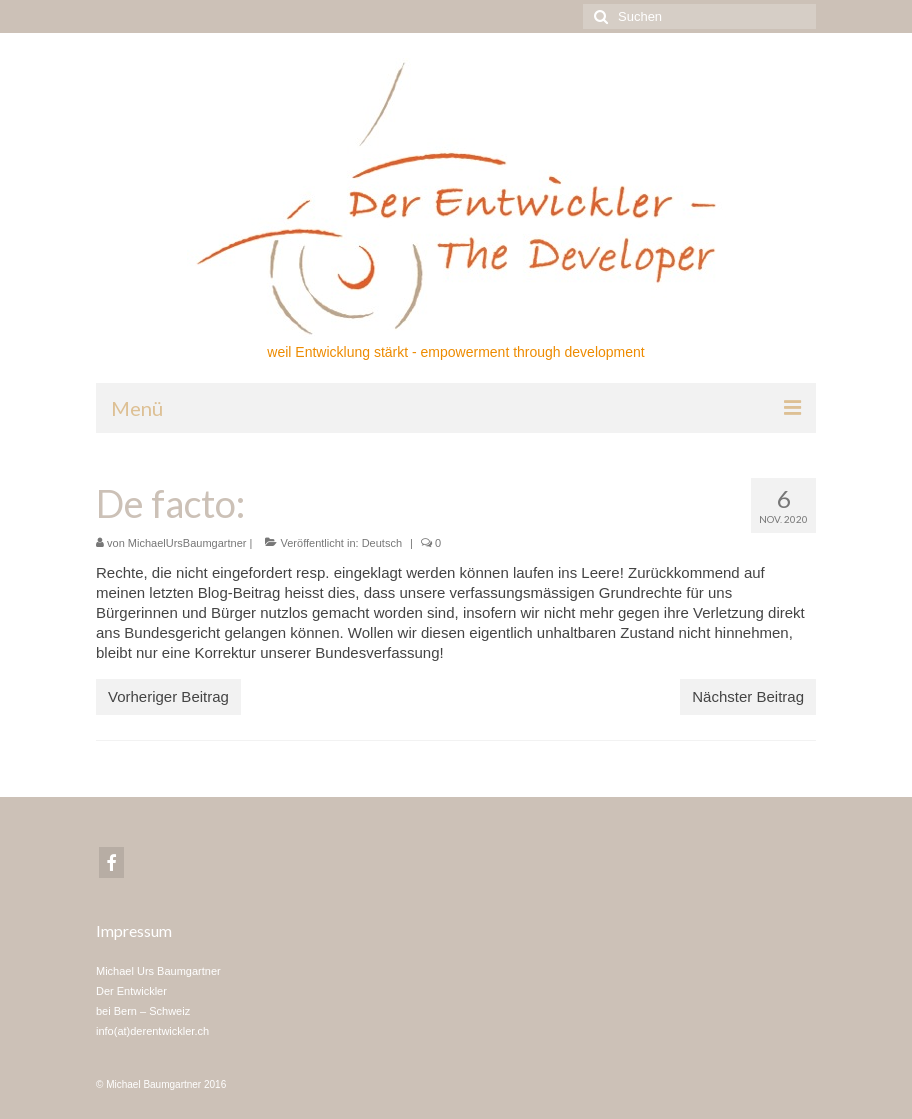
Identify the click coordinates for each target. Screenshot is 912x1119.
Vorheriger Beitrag (168, 696)
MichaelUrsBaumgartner (187, 543)
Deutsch (382, 543)
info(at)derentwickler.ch (152, 1031)
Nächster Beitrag (748, 696)
